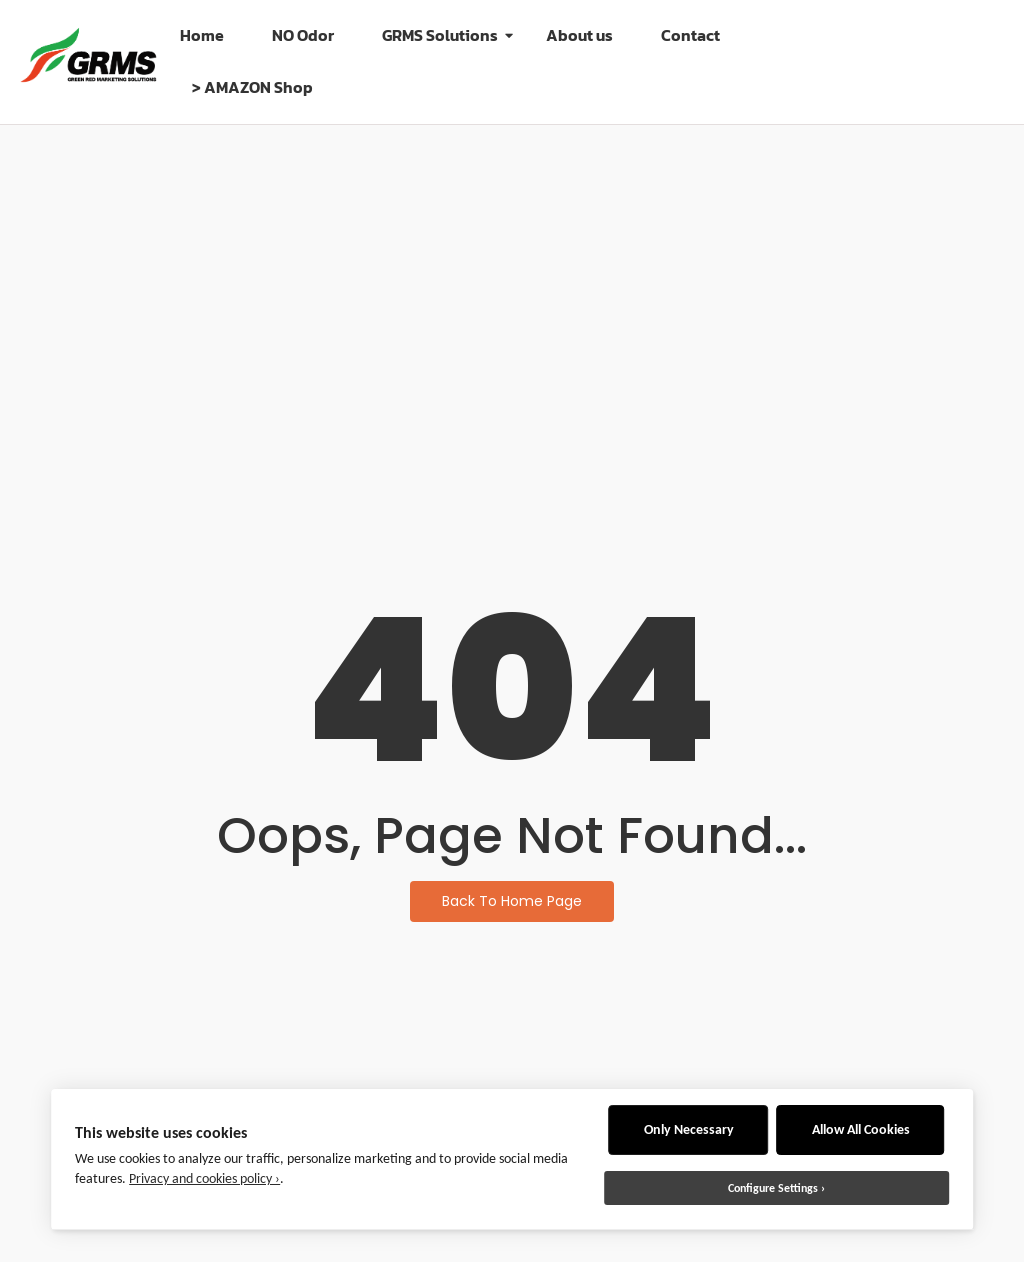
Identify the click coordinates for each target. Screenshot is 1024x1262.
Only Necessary (689, 1129)
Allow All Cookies (861, 1129)
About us (579, 35)
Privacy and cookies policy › (204, 1178)
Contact (690, 35)
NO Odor (303, 35)
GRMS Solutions (446, 35)
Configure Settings (773, 1188)
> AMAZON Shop (252, 87)
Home (202, 35)
